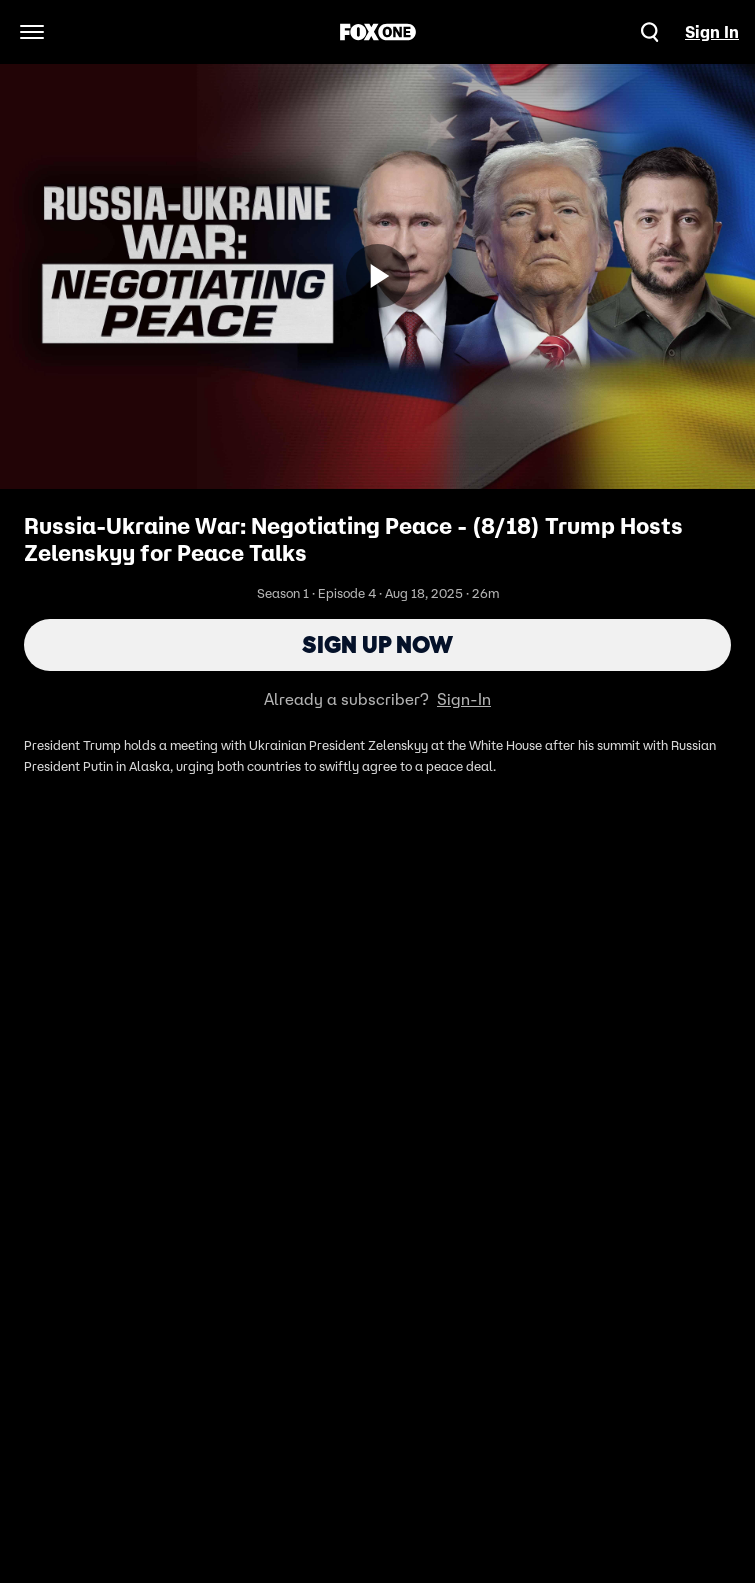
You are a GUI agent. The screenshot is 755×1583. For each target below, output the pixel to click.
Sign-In (464, 699)
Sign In (712, 32)
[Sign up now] (378, 276)
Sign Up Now (377, 644)
